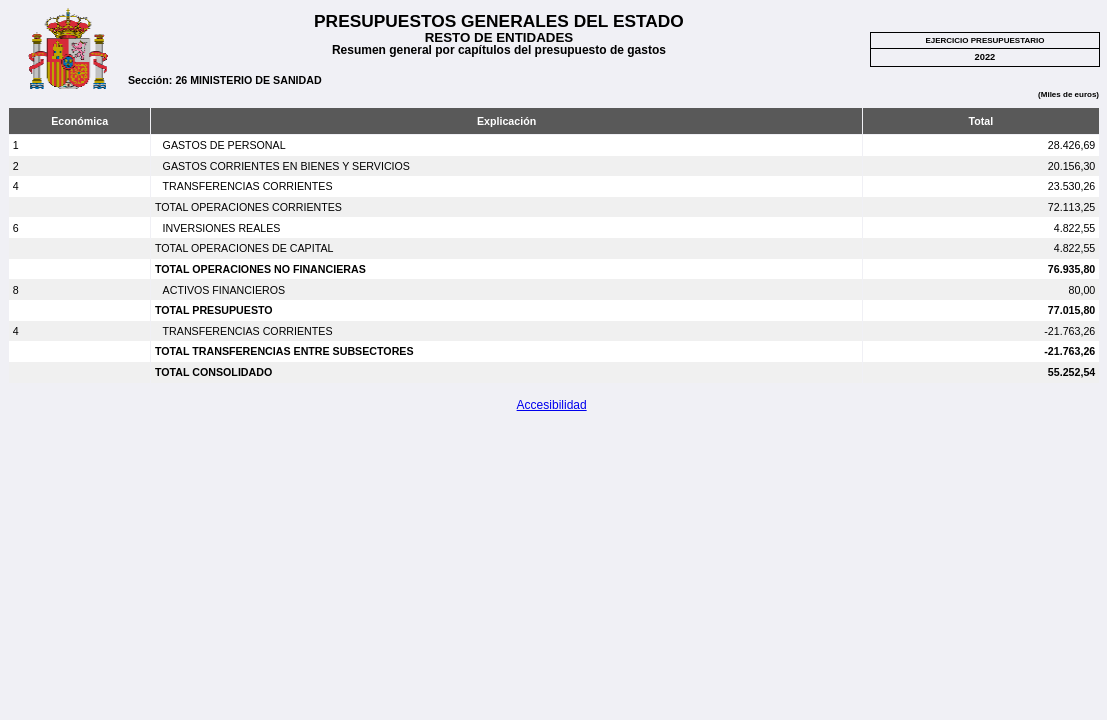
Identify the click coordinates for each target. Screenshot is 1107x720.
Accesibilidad (552, 405)
